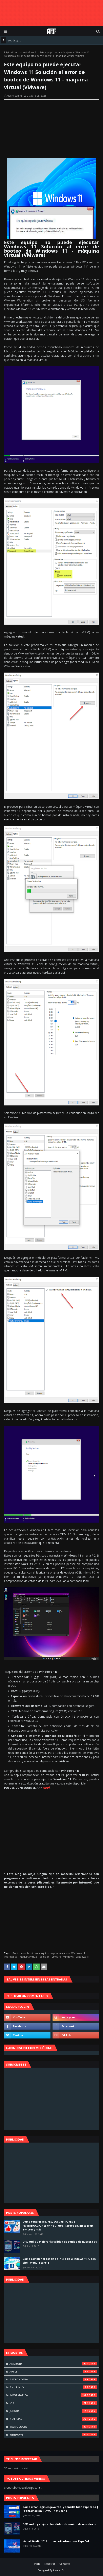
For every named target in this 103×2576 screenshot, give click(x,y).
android (53, 2363)
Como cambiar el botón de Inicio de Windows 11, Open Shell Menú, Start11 (59, 2261)
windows (68, 1956)
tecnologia (53, 2426)
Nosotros (49, 2563)
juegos (53, 2411)
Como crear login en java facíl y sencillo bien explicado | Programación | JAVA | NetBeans (60, 2509)
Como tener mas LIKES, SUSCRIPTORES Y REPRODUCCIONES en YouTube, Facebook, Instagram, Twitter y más (58, 2225)
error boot (27, 1953)
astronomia (53, 2379)
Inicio (37, 2563)
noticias (53, 2419)
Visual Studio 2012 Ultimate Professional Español (56, 2541)
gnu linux (53, 2387)
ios (53, 2403)
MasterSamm (14, 95)
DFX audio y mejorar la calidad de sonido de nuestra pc (60, 2241)
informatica (10, 1956)
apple (53, 2371)
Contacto (64, 2563)
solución (44, 1956)
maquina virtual (28, 1956)
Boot (15, 1953)
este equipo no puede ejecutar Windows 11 (60, 1953)
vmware (56, 1956)
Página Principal (13, 52)
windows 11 (31, 52)
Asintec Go (59, 2570)
